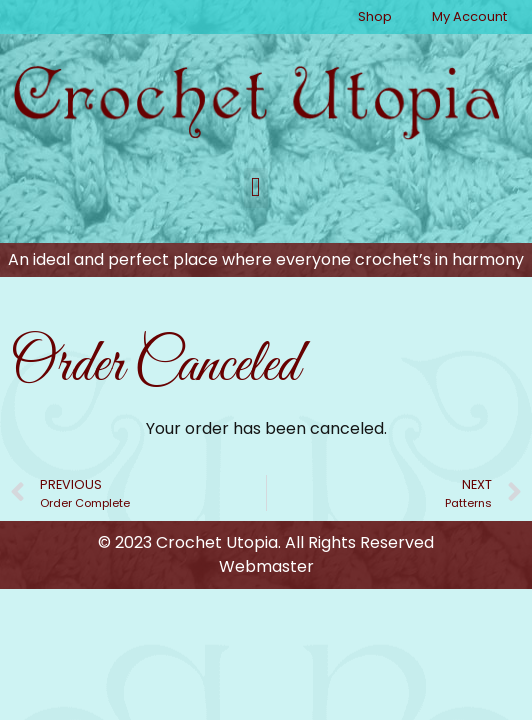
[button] (255, 188)
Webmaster (266, 566)
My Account (469, 16)
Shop (375, 16)
